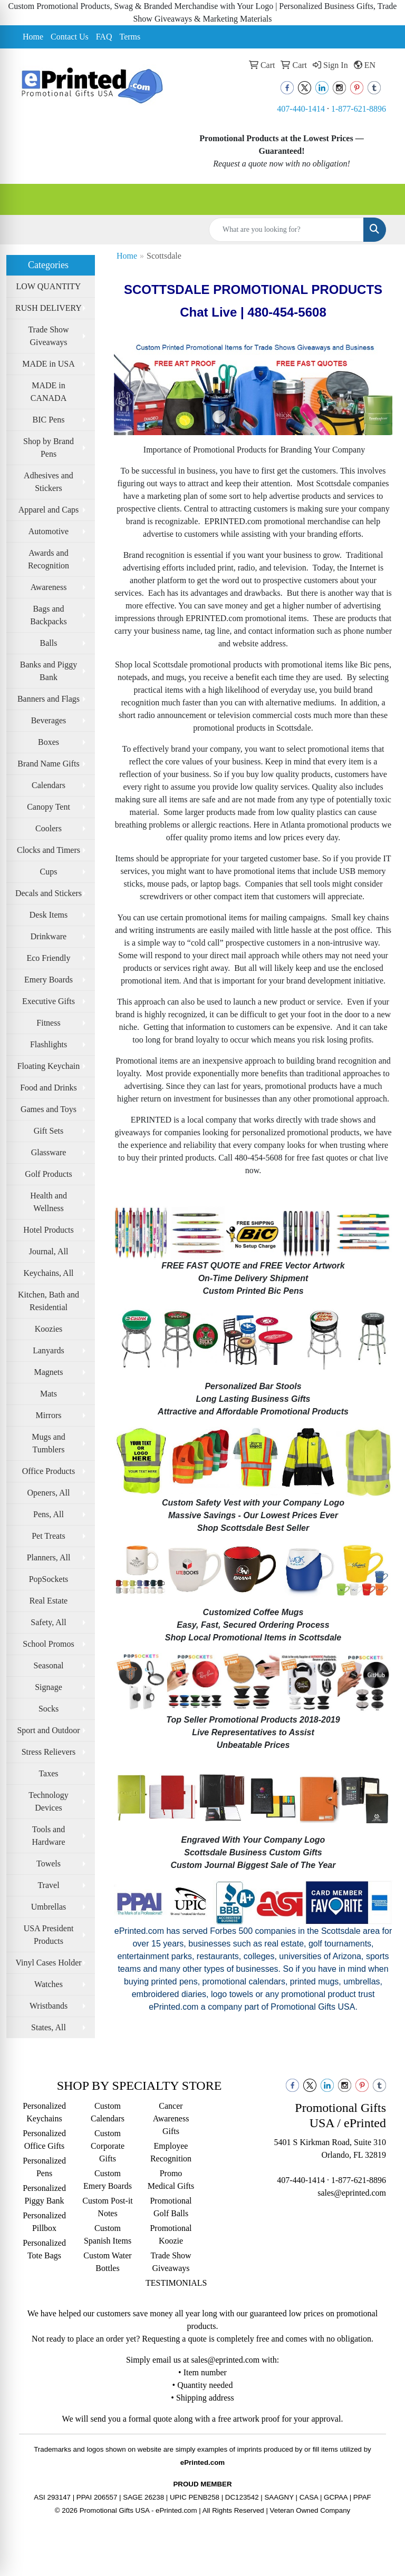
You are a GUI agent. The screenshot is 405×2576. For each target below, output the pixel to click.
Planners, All (49, 1557)
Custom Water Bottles (107, 2262)
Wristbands (49, 2005)
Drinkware (48, 936)
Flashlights (48, 1044)
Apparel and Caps (48, 509)
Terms (129, 36)
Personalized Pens (44, 2167)
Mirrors (49, 1415)
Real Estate (49, 1600)
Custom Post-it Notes (107, 2207)
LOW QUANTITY (48, 286)
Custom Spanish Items (107, 2234)
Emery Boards (48, 979)
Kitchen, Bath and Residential (48, 1301)
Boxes (48, 742)
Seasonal (49, 1665)
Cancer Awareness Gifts (171, 2118)
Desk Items (49, 914)
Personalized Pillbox (44, 2222)
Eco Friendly (48, 957)
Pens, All (48, 1514)
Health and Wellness (48, 1202)
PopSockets (49, 1579)
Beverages (48, 720)
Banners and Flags (48, 698)
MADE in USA (48, 363)
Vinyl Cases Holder (48, 1962)
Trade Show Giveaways (48, 336)
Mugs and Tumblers (48, 1443)
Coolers (48, 828)
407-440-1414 (301, 108)
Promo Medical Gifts (171, 2179)
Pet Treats (48, 1535)
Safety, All (48, 1622)
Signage (48, 1687)
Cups (48, 871)
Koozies (48, 1328)
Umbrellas (48, 1906)
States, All (48, 2027)
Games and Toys (48, 1109)
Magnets (48, 1372)
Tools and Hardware (48, 1835)
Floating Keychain (48, 1065)
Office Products (48, 1471)
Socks (48, 1708)
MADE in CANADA (48, 391)
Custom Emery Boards (107, 2179)
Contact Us (70, 36)
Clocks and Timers (48, 849)
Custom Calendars (107, 2112)
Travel (48, 1885)
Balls (48, 642)
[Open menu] (383, 199)
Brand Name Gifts (48, 763)
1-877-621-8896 (358, 108)
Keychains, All (48, 1273)
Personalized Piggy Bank (44, 2194)
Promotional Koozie (170, 2234)
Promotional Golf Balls (170, 2207)
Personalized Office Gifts (44, 2139)
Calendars (48, 785)
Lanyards (48, 1350)
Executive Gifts (48, 1001)
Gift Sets (48, 1130)
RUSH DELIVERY (48, 307)
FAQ (104, 36)
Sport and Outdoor (48, 1730)
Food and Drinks (48, 1087)
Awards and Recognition (48, 559)
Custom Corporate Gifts (107, 2146)
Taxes (48, 1773)
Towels (48, 1863)
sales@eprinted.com (351, 2192)
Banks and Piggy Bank (48, 671)
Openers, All (48, 1492)
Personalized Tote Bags (44, 2249)
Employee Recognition (170, 2152)
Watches (48, 1984)
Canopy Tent (48, 806)
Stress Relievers (49, 1751)
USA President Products (49, 1934)
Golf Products (48, 1173)
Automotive (48, 531)
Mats (48, 1393)
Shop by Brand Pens (48, 447)
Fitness (48, 1022)
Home (33, 36)
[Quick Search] (286, 230)
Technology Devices (48, 1801)
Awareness (49, 587)
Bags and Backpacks (48, 615)
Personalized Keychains (44, 2112)
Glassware (48, 1152)
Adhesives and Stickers (48, 482)
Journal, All (49, 1251)
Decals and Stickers (48, 893)
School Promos (48, 1643)
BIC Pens (49, 419)
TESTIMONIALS (171, 2282)
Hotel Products (48, 1229)
